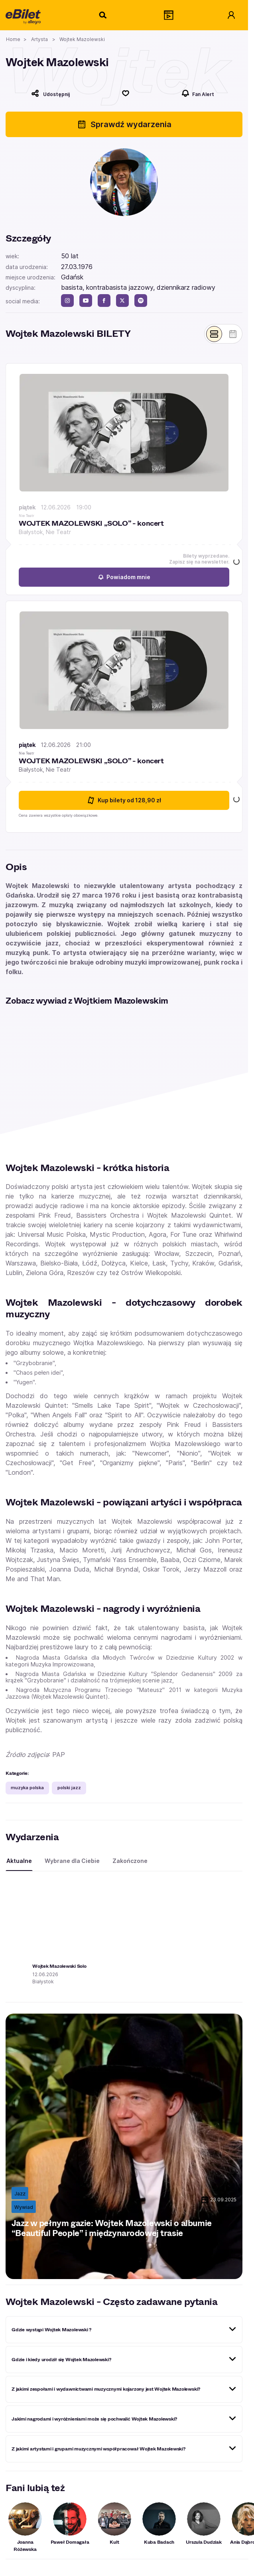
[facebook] (104, 300)
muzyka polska (27, 1787)
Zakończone (130, 1860)
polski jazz (69, 1787)
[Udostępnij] (50, 93)
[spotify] (140, 300)
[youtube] (85, 300)
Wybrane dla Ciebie (72, 1860)
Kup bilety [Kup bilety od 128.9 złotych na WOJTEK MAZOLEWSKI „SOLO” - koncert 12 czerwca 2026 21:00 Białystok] (124, 801)
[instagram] (67, 300)
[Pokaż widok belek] (214, 334)
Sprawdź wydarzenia (124, 124)
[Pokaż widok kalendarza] (233, 334)
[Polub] (125, 93)
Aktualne (19, 1860)
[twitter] (122, 300)
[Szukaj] (103, 15)
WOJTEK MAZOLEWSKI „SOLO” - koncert (91, 524)
